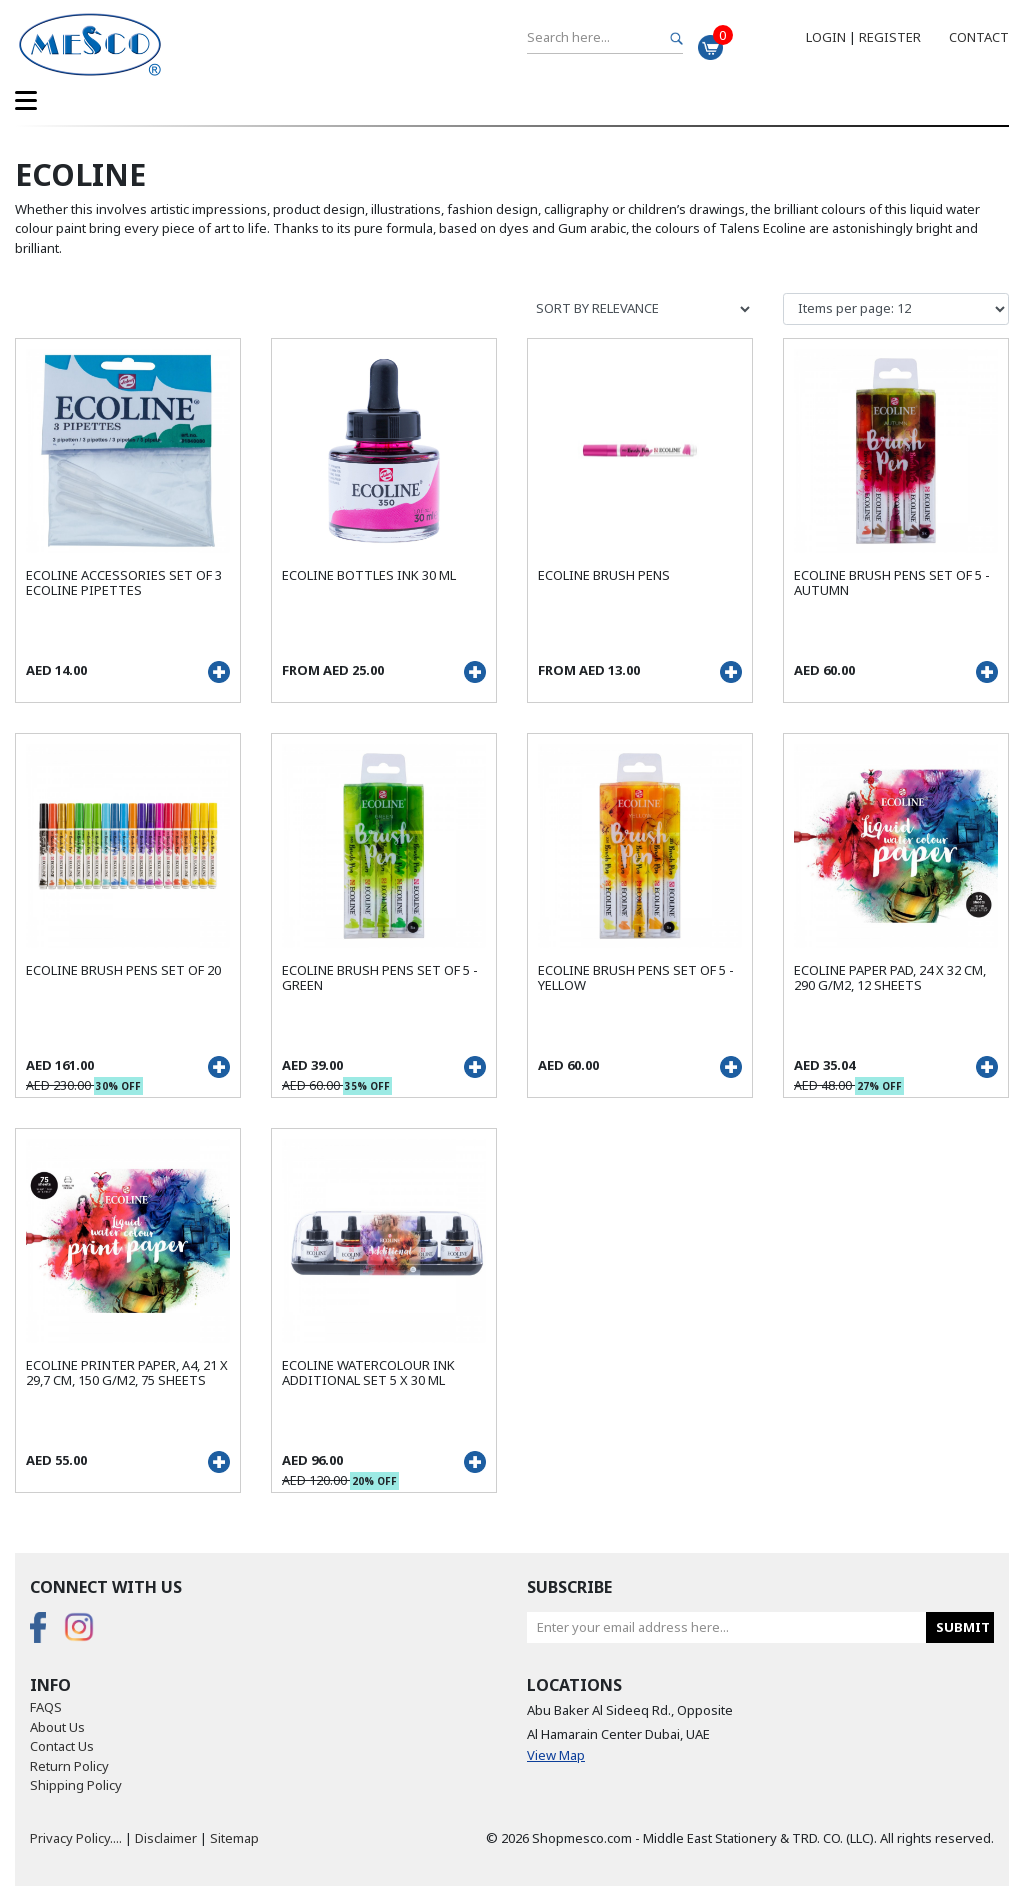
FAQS (46, 1707)
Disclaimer (166, 1838)
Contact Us (62, 1746)
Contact (979, 37)
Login (826, 37)
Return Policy (69, 1766)
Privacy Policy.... (76, 1838)
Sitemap (234, 1838)
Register (890, 37)
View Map (556, 1755)
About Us (57, 1727)
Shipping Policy (76, 1785)
